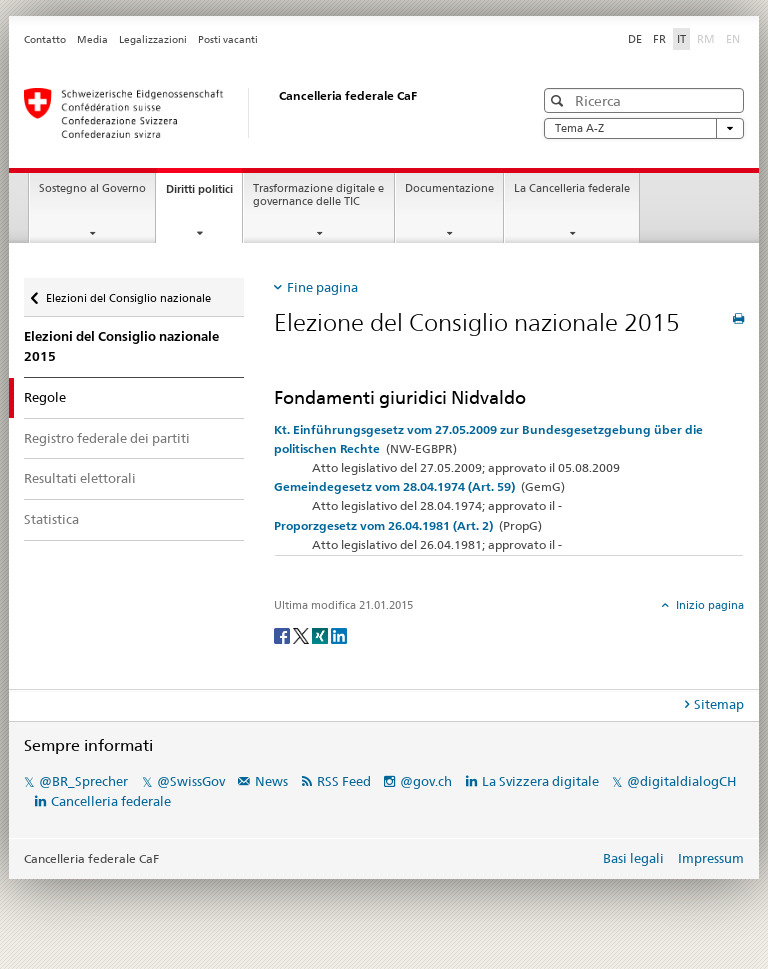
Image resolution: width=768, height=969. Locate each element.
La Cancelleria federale (572, 188)
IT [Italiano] (681, 39)
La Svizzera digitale (540, 781)
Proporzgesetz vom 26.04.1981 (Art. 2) (383, 525)
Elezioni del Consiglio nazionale (128, 298)
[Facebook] (283, 634)
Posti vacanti (228, 39)
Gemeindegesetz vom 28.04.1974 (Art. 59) (394, 486)
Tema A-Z (644, 128)
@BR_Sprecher (83, 781)
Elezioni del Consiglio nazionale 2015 (121, 346)
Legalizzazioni (153, 39)
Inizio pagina (708, 605)
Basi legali (633, 858)
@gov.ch (426, 781)
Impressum (711, 858)
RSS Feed (344, 781)
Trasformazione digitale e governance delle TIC (318, 195)
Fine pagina (322, 287)
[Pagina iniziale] (259, 113)
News (271, 781)
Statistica (51, 519)
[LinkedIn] (339, 634)
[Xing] (321, 634)
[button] (559, 100)
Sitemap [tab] (719, 704)
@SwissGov (191, 781)
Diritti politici (204, 194)
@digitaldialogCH (681, 781)
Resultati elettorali (80, 478)
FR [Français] (659, 39)
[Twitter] (302, 634)
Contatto (45, 39)
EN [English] (733, 39)
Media (92, 39)
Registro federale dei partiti (107, 438)
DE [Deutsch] (635, 39)
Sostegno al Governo (92, 188)
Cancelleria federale (111, 801)
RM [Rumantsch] (706, 39)
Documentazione (449, 188)
